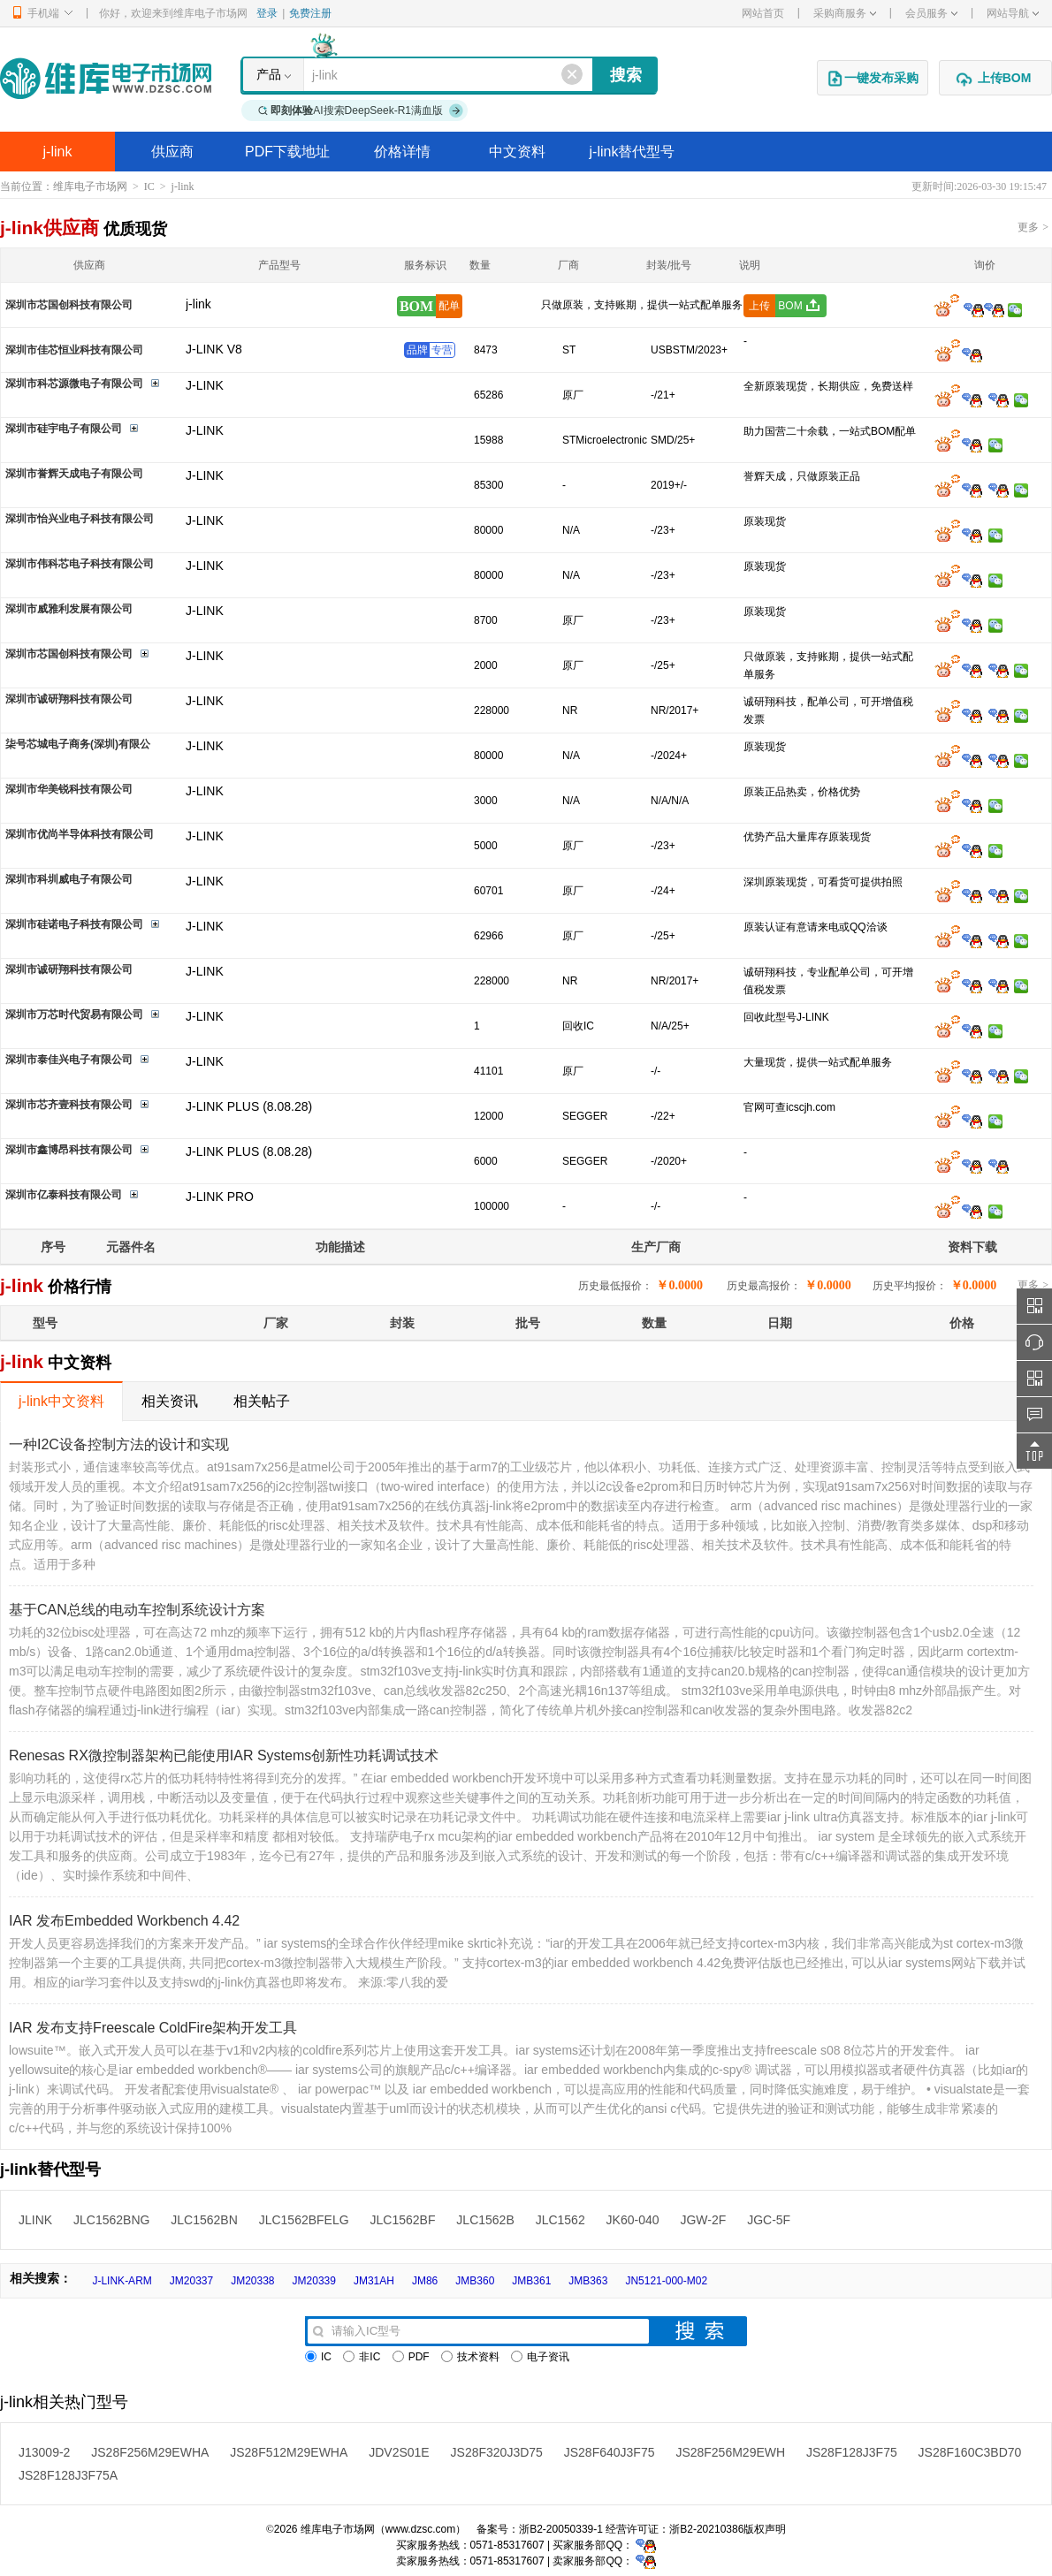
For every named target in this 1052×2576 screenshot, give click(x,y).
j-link (57, 151)
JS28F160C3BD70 (970, 2452)
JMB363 (587, 2281)
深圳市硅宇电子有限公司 (63, 428)
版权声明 (764, 2529)
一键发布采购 (873, 78)
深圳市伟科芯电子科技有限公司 (79, 564)
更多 (1033, 227)
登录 (267, 13)
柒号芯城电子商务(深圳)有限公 (77, 744)
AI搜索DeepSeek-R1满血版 (360, 110)
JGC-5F (768, 2220)
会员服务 (931, 13)
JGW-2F (703, 2220)
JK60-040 (632, 2220)
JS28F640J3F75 (609, 2452)
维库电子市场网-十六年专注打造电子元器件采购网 (105, 78)
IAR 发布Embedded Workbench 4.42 (124, 1920)
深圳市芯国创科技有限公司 (69, 305)
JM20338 (252, 2281)
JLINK (35, 2220)
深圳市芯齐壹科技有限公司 (69, 1104)
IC (149, 186)
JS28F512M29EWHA (288, 2452)
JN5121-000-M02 (666, 2281)
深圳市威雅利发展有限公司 (69, 609)
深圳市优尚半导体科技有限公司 (79, 834)
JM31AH (374, 2281)
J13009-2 (44, 2452)
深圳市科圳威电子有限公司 (69, 879)
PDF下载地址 (287, 151)
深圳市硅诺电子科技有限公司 (74, 924)
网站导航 (1013, 13)
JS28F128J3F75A (68, 2475)
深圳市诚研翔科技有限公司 (69, 699)
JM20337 (191, 2281)
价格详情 (402, 151)
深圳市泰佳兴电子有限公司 (69, 1059)
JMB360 (474, 2281)
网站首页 (763, 13)
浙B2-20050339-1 (561, 2529)
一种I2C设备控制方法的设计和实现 (119, 1444)
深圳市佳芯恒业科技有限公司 (74, 350)
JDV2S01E (399, 2452)
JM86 (425, 2281)
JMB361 (531, 2281)
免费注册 (310, 13)
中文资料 (517, 151)
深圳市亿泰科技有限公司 (63, 1195)
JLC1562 (560, 2220)
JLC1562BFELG (304, 2220)
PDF (411, 2357)
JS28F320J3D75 (497, 2452)
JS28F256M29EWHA (150, 2452)
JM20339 (314, 2281)
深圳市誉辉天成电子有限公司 (74, 473)
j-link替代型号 (632, 151)
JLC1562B (485, 2220)
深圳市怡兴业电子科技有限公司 (79, 519)
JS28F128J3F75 (851, 2452)
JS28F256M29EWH (730, 2452)
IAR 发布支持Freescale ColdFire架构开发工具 (153, 2027)
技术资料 (470, 2357)
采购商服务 (844, 13)
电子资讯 (540, 2357)
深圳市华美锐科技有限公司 (69, 789)
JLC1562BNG (111, 2220)
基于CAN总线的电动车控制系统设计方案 (137, 1609)
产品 (268, 74)
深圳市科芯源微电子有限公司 (74, 383)
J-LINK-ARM (121, 2281)
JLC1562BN (204, 2220)
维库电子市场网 (90, 186)
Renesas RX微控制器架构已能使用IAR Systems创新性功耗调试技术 (223, 1755)
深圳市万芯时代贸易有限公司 (74, 1014)
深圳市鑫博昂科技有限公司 (69, 1150)
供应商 (172, 151)
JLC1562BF (403, 2220)
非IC (361, 2357)
